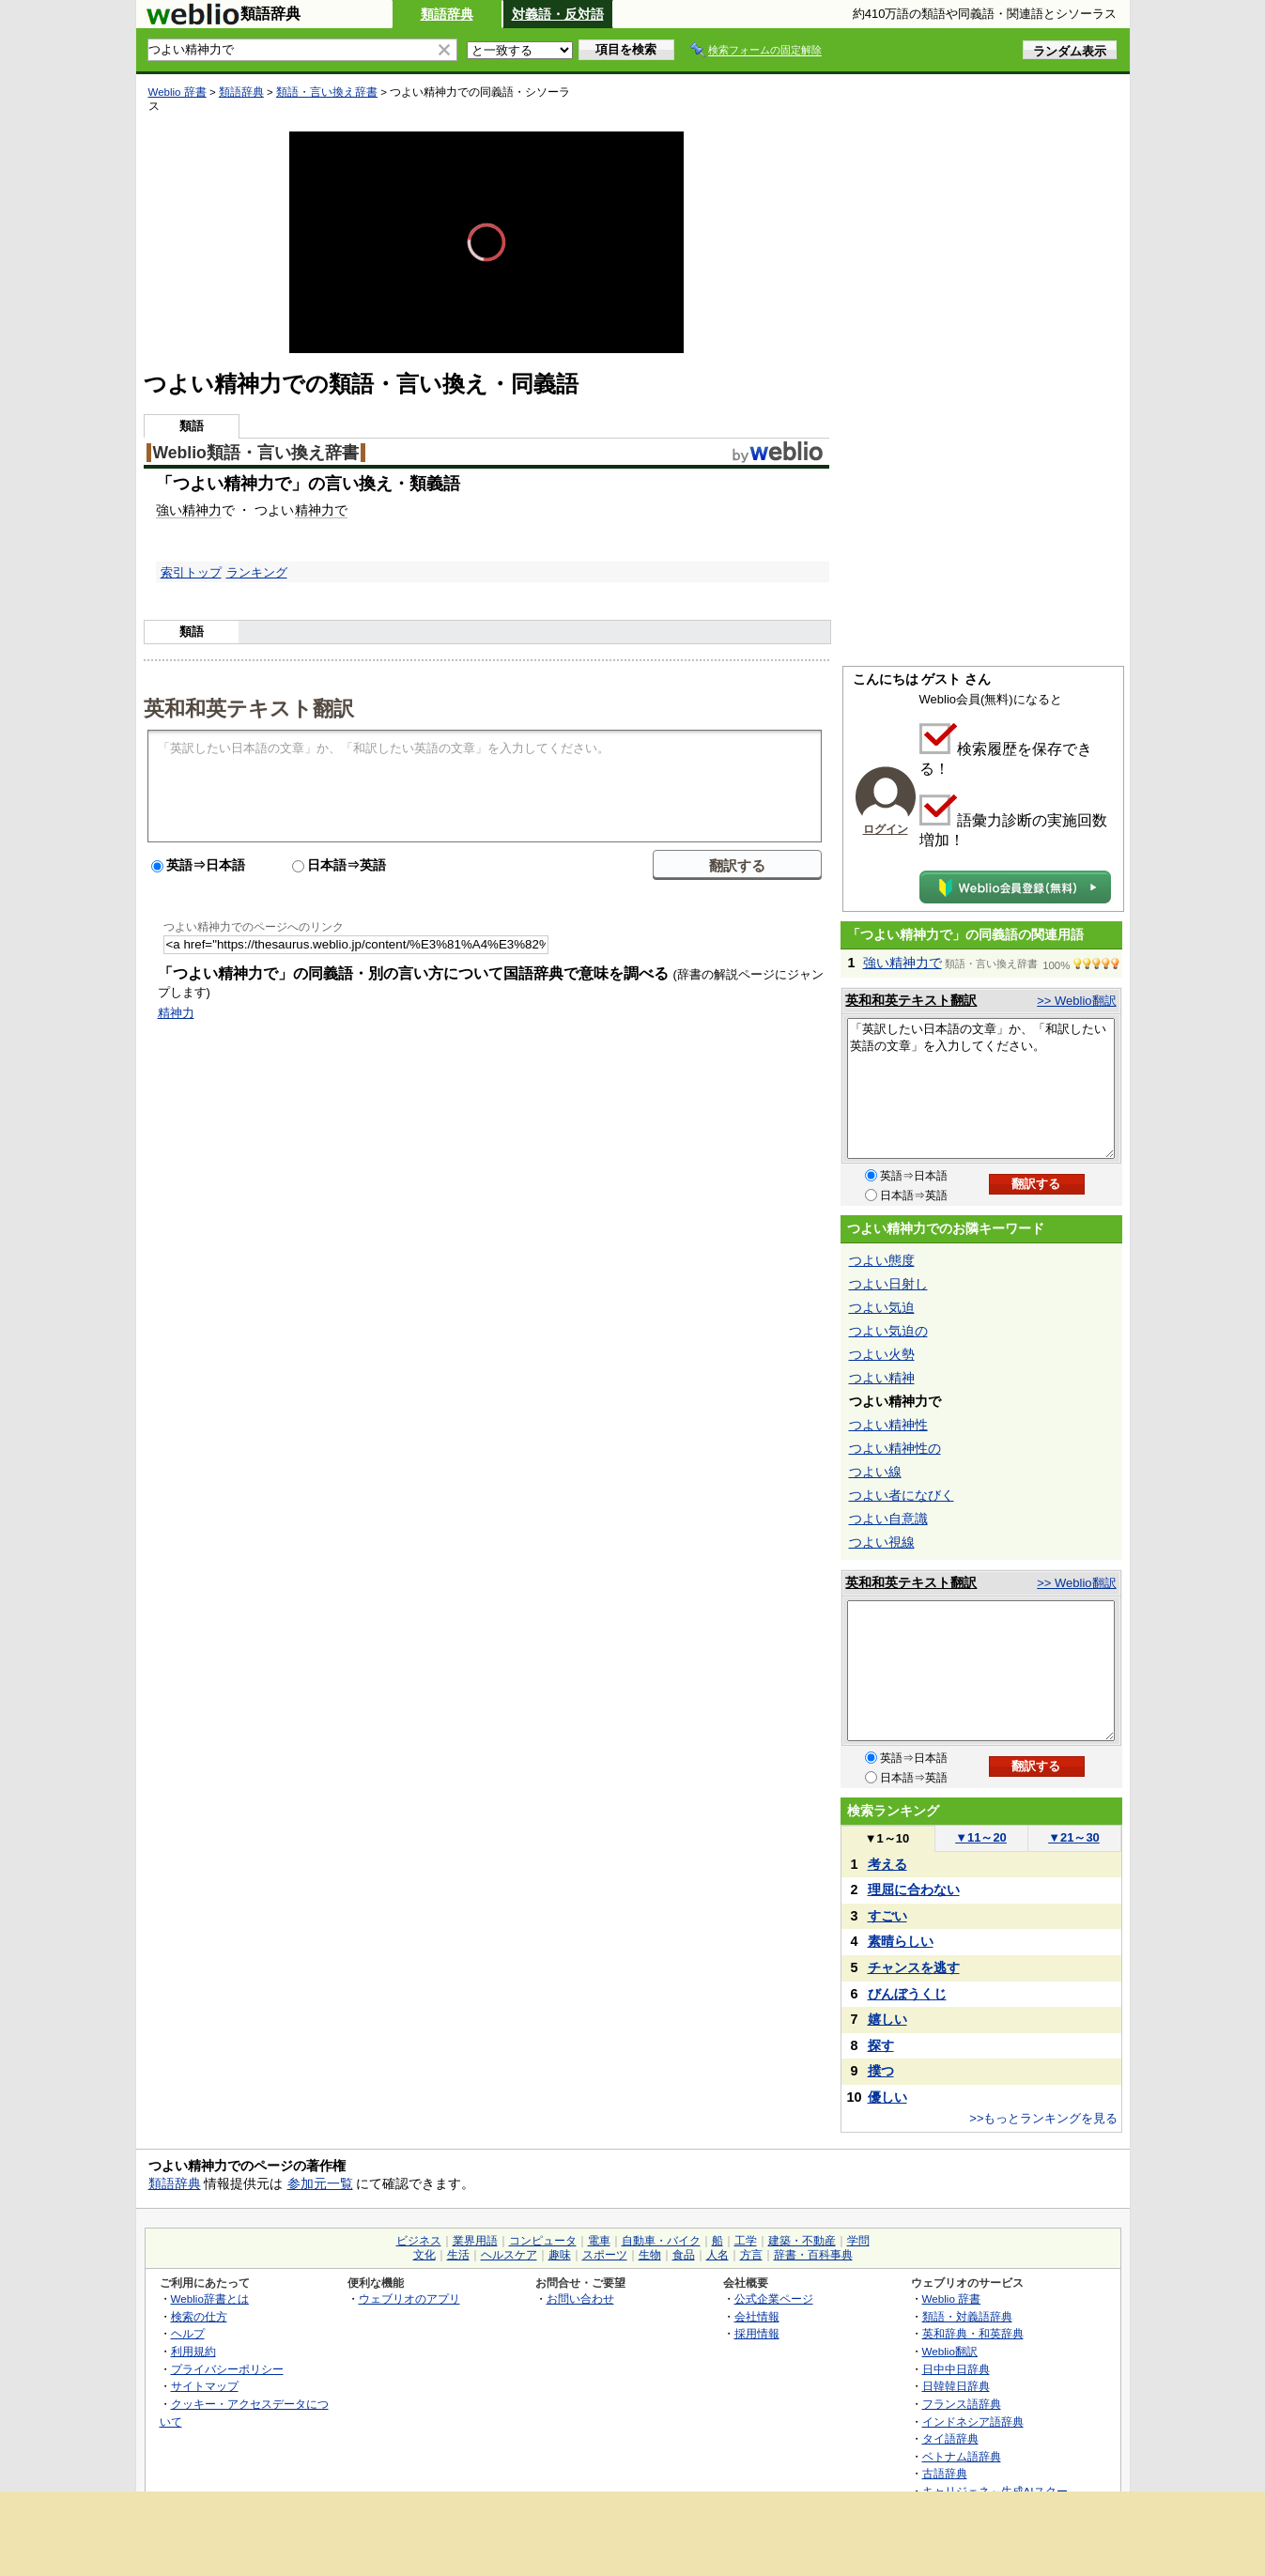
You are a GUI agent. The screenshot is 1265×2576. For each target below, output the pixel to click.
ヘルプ (188, 2333)
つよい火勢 (882, 1354)
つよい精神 (882, 1377)
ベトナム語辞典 (961, 2456)
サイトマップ (205, 2386)
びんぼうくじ (907, 1993)
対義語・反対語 (558, 14)
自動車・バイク (661, 2240)
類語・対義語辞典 (967, 2316)
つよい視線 (882, 1542)
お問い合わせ (580, 2298)
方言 (751, 2254)
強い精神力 (189, 509)
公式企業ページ (773, 2298)
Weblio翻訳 (950, 2351)
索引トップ (191, 572)
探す (881, 2045)
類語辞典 (447, 14)
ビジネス (418, 2240)
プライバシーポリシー (227, 2369)
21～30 (1074, 1837)
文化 (424, 2254)
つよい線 (875, 1471)
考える (887, 1864)
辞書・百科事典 (813, 2254)
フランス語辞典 (961, 2404)
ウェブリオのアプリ (409, 2298)
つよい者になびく (901, 1495)
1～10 (887, 1838)
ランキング (256, 572)
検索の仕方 (199, 2316)
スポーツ (604, 2254)
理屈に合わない (914, 1889)
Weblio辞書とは (210, 2298)
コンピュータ (543, 2240)
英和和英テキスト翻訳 (249, 707)
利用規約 (193, 2351)
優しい (887, 2097)
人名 (717, 2254)
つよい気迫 (882, 1307)
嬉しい (887, 2019)
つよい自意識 (888, 1518)
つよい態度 (882, 1260)
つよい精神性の (895, 1448)
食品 (683, 2254)
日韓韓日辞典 (956, 2386)
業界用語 (475, 2240)
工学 (745, 2240)
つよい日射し (888, 1283)
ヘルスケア (509, 2254)
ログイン (885, 829)
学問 (858, 2240)
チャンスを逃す (914, 1967)
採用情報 (756, 2333)
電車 (599, 2240)
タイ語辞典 (950, 2438)
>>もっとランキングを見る (1043, 2118)
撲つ (881, 2070)
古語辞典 (944, 2473)
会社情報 (756, 2316)
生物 (650, 2254)
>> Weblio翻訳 (1076, 1001)
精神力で (321, 509)
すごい (887, 1915)
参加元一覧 (320, 2183)
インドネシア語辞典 (973, 2421)
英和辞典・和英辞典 (973, 2333)
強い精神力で (902, 962)
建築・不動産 (802, 2240)
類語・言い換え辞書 (327, 92)
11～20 (981, 1837)
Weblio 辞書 (177, 92)
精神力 (176, 1013)
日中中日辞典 (956, 2369)
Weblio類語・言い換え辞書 (256, 452)
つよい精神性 (888, 1424)
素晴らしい (900, 1941)
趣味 (559, 2254)
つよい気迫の (888, 1330)
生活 (458, 2254)
